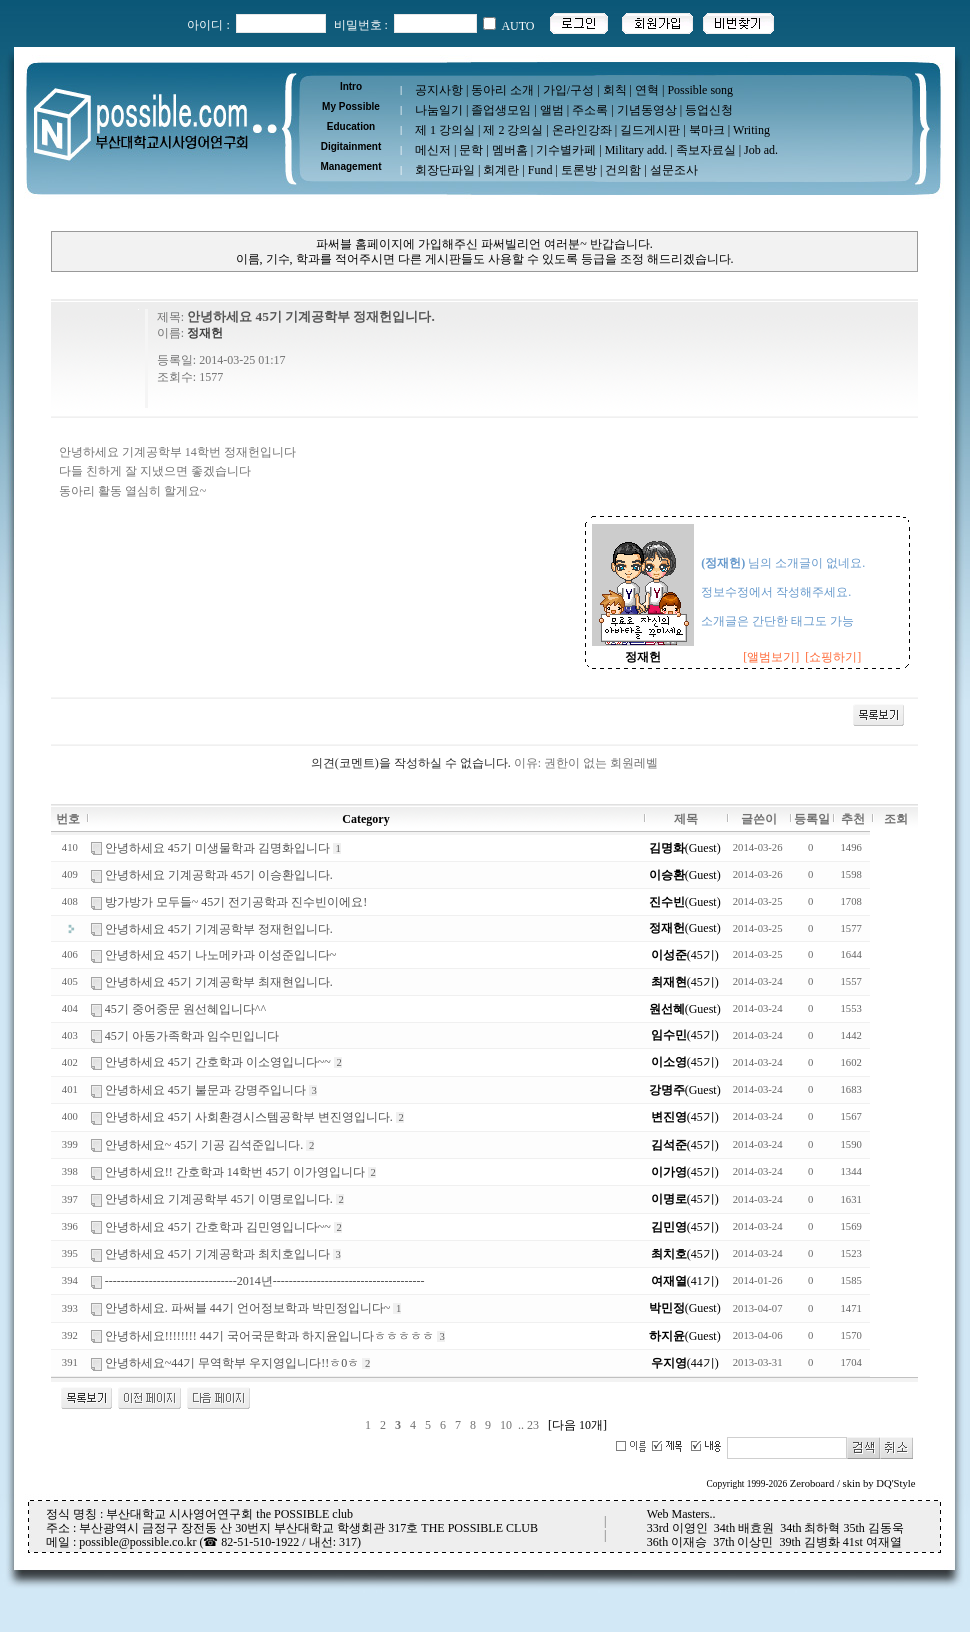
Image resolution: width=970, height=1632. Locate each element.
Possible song (700, 90)
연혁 (647, 90)
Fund (540, 170)
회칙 (615, 90)
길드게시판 (650, 130)
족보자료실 (706, 150)
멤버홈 (510, 150)
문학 (471, 150)
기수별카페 (566, 150)
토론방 (579, 170)
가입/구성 (568, 90)
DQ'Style (895, 1483)
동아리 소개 (502, 90)
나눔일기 (439, 110)
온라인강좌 (582, 130)
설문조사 (674, 170)
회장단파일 (445, 170)
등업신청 (709, 110)
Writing (751, 130)
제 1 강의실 (445, 130)
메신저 (433, 150)
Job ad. (761, 150)
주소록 (590, 110)
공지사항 (439, 90)
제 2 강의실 (513, 130)
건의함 (623, 170)
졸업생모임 (501, 110)
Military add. (636, 150)
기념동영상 (647, 110)
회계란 (501, 170)
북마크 (707, 130)
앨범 (552, 110)
